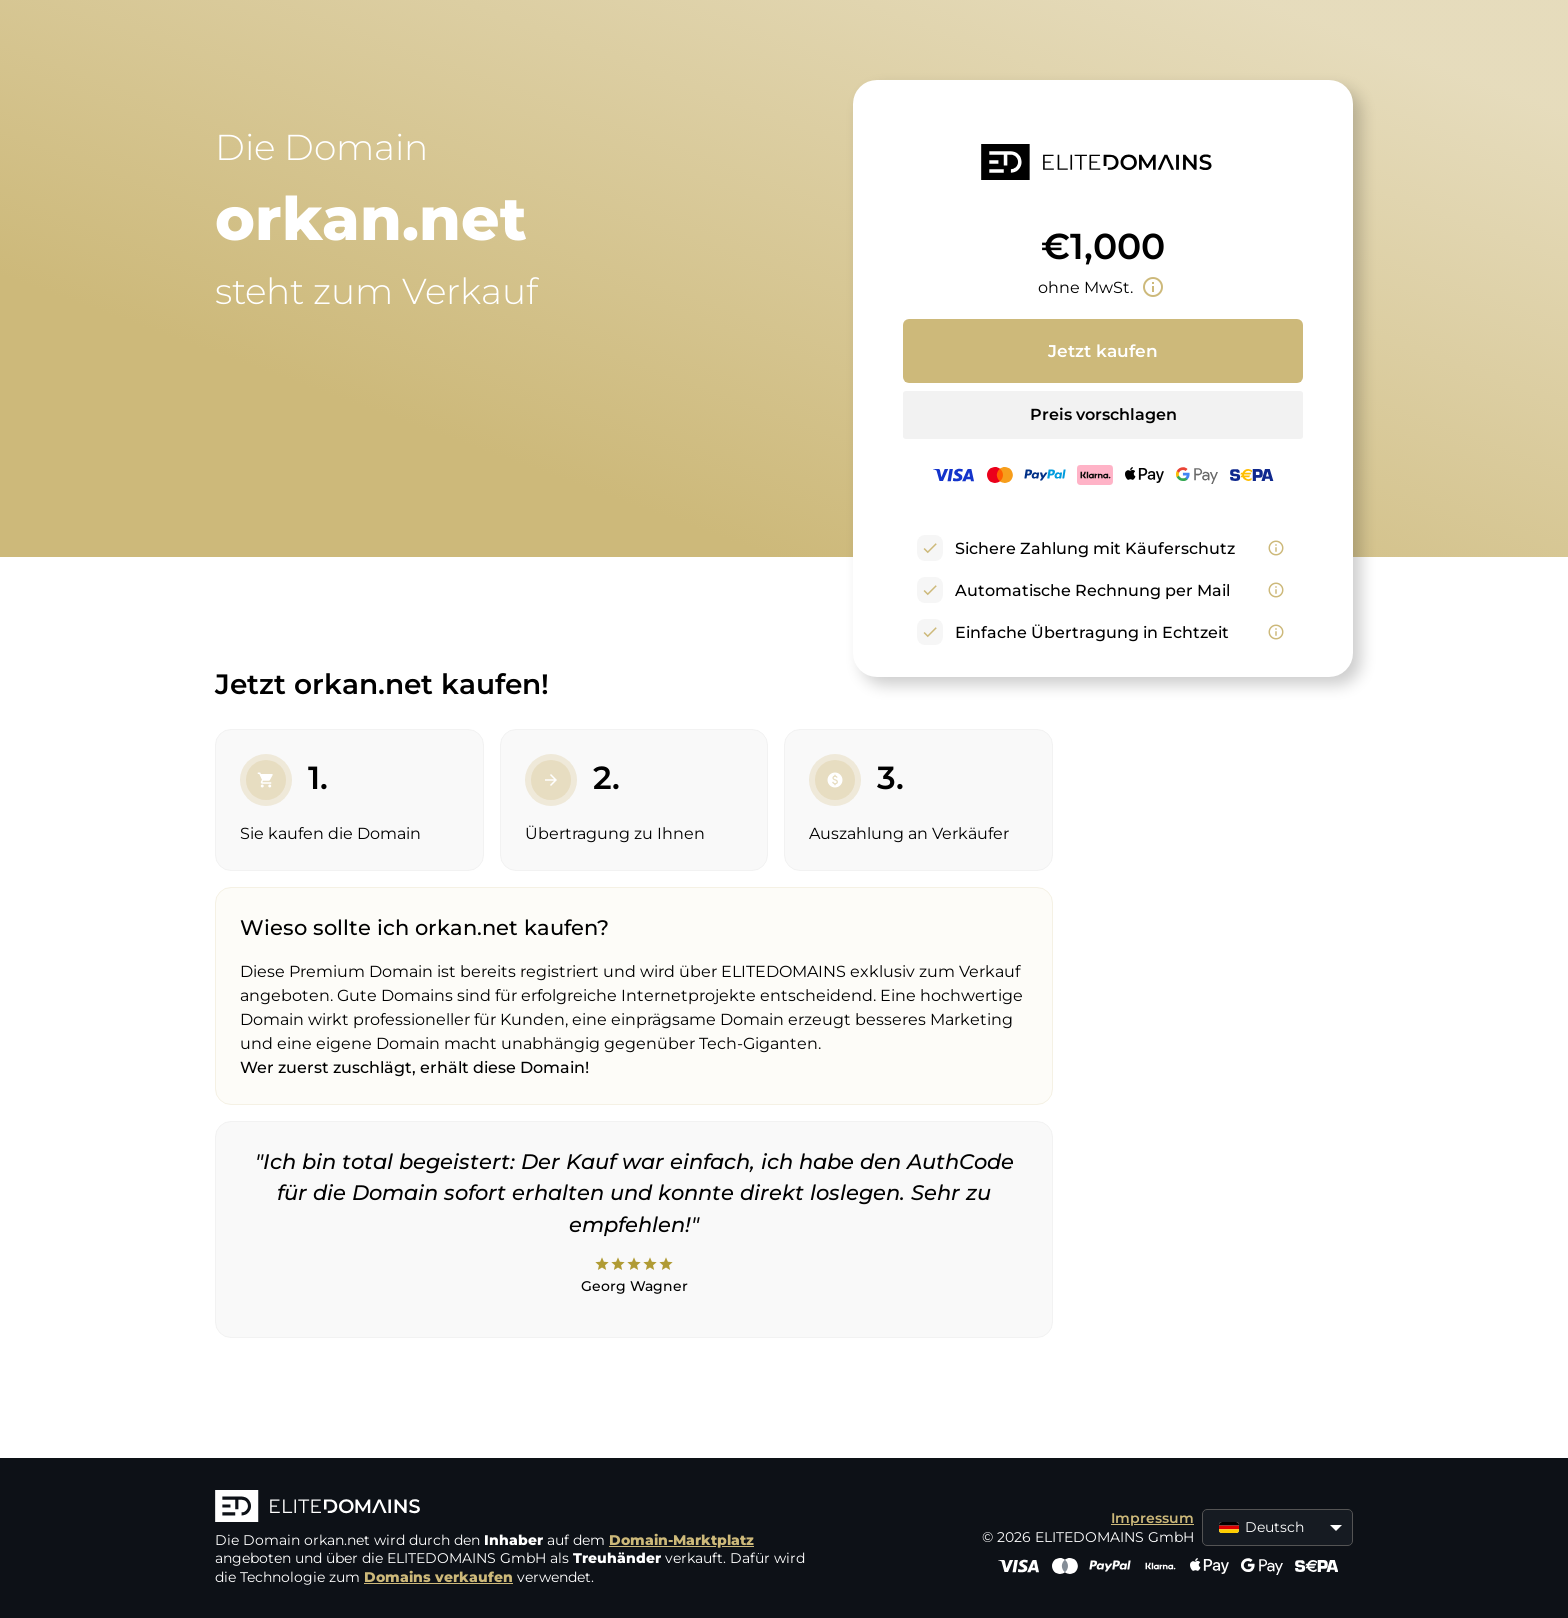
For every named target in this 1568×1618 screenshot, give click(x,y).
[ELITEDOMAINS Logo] (515, 1508)
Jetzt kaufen (1103, 351)
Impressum (1152, 1518)
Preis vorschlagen (1103, 414)
